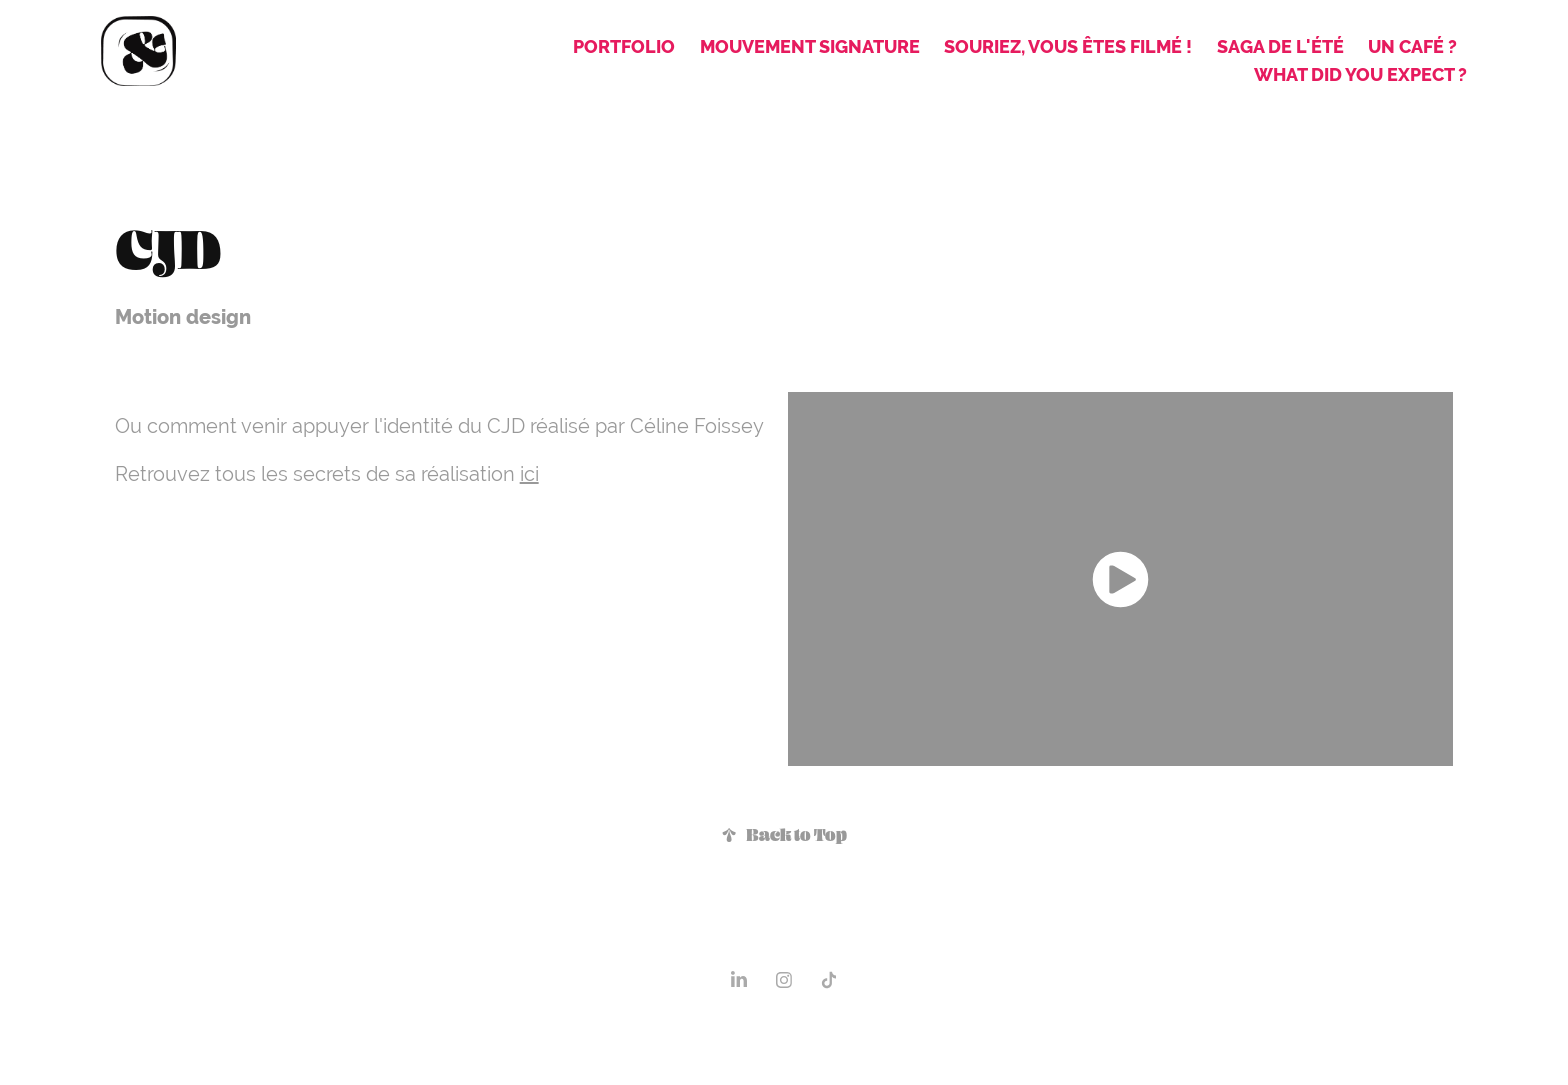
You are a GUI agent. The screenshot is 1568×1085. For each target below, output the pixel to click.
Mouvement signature (810, 46)
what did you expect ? (1360, 74)
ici (529, 473)
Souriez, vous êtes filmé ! (1068, 46)
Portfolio (624, 46)
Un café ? (1412, 46)
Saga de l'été (1280, 46)
